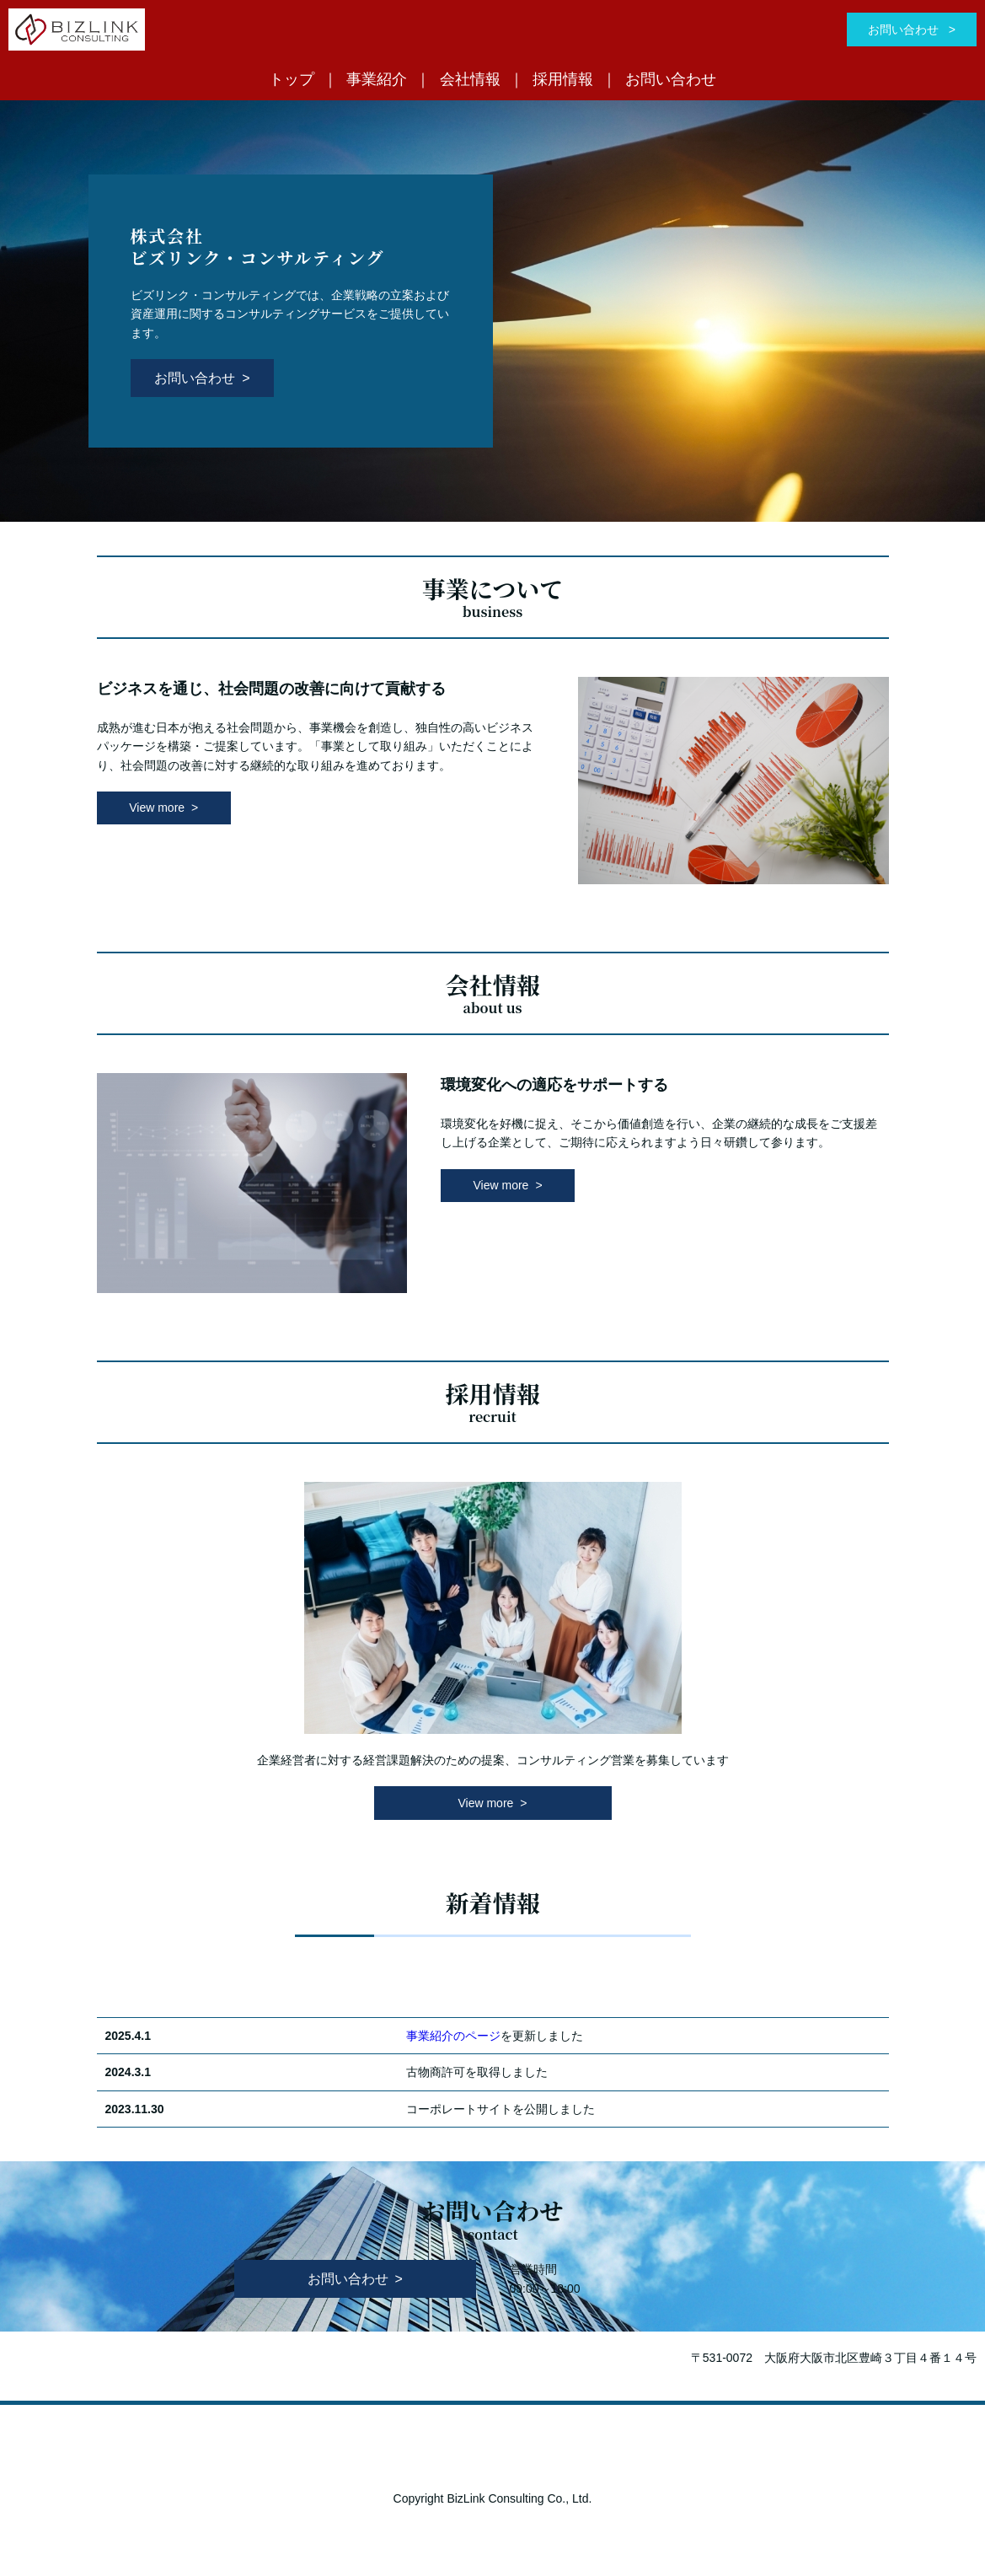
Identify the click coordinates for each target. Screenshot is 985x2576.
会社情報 (470, 79)
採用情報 (563, 79)
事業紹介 (376, 79)
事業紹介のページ (453, 2035)
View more (157, 807)
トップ (291, 79)
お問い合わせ (905, 29)
